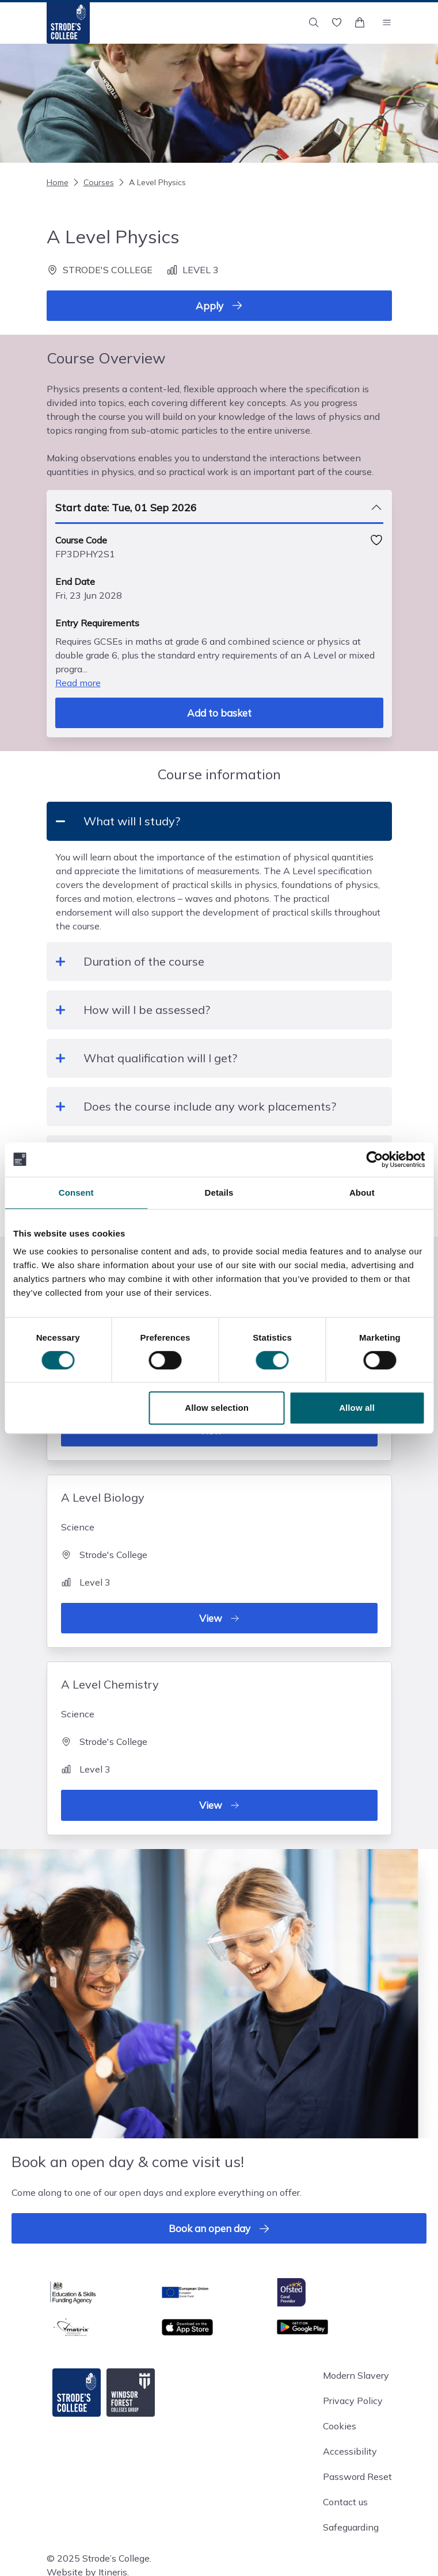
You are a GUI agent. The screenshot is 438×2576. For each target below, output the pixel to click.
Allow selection (217, 1408)
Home (57, 182)
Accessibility (350, 2451)
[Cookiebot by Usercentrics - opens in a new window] (374, 1159)
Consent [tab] (76, 1192)
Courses (92, 182)
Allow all (357, 1408)
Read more (78, 682)
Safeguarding (351, 2527)
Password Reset (357, 2476)
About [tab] (362, 1192)
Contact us (345, 2502)
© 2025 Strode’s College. (99, 2558)
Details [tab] (219, 1192)
